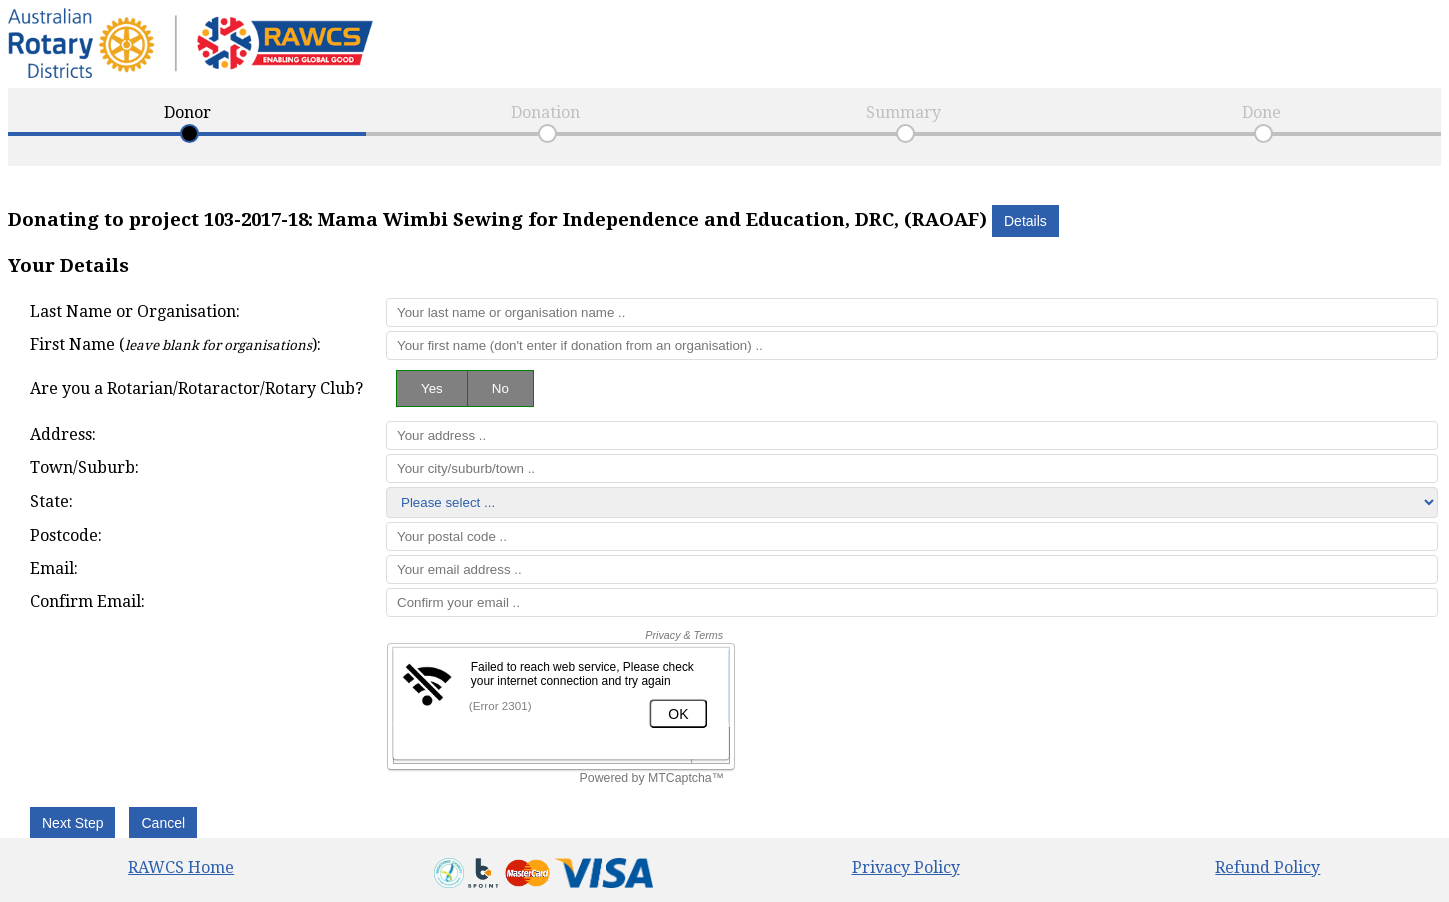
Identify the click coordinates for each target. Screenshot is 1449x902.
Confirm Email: (87, 601)
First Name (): (175, 344)
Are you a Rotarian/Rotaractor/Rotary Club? (196, 388)
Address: (63, 434)
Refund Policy (1267, 867)
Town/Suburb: (84, 467)
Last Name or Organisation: (135, 311)
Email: (54, 568)
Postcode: (66, 535)
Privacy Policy (906, 867)
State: (51, 501)
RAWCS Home (181, 867)
